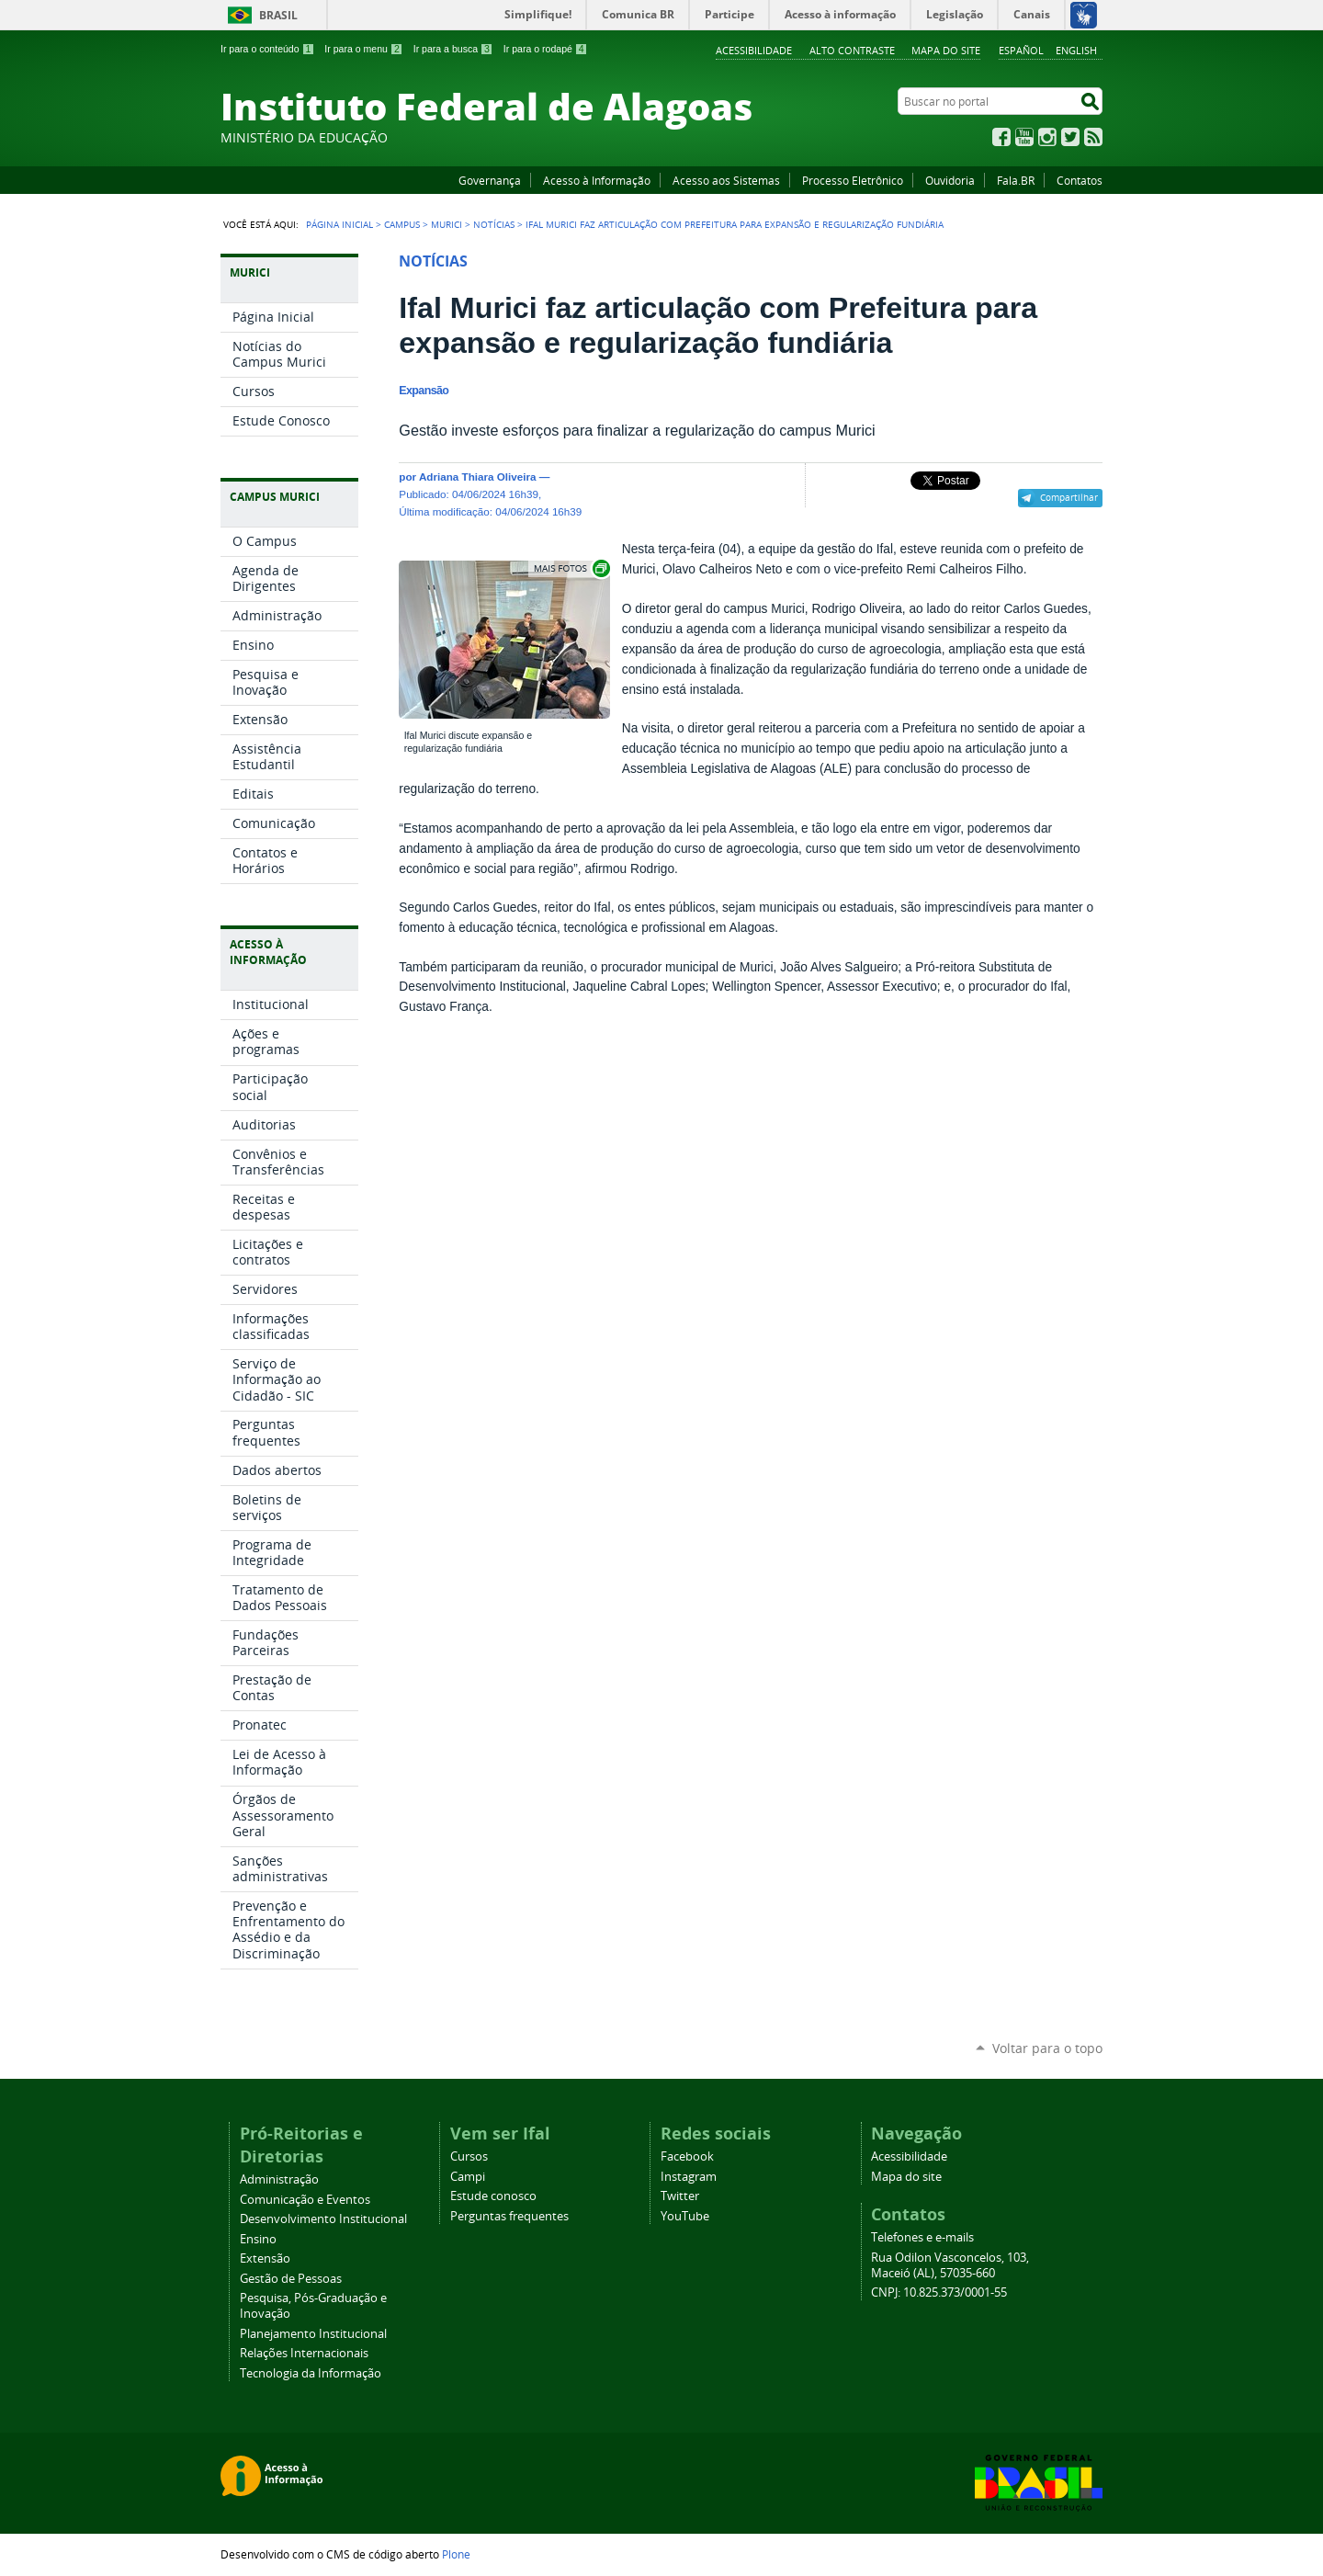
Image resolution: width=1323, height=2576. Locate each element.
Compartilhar (1069, 497)
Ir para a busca (453, 48)
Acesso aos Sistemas (726, 180)
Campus (402, 224)
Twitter (1070, 137)
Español (1021, 50)
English (1076, 50)
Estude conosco (493, 2196)
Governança (489, 180)
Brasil (278, 15)
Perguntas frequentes (509, 2216)
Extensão (265, 2258)
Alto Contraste (852, 50)
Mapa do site (945, 50)
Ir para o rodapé (545, 48)
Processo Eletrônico (852, 180)
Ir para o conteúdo (267, 48)
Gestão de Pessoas (291, 2279)
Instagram (1047, 137)
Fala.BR (1016, 180)
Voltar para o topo (1047, 2048)
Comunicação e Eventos (305, 2199)
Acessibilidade (754, 50)
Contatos (1079, 180)
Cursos (469, 2156)
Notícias (493, 224)
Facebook (1001, 137)
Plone (456, 2554)
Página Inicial (339, 224)
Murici (446, 224)
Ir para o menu (363, 48)
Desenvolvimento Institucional (323, 2219)
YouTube (1024, 137)
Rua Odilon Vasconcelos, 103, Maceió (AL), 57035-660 (950, 2265)
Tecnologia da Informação (310, 2373)
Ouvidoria (950, 180)
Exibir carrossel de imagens (570, 568)
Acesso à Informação (596, 180)
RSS (1093, 137)
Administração (279, 2179)
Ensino (258, 2239)
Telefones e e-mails (922, 2237)
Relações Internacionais (304, 2353)
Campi (467, 2176)
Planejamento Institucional (313, 2334)
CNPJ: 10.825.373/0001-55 (939, 2292)
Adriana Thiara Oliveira (478, 476)
